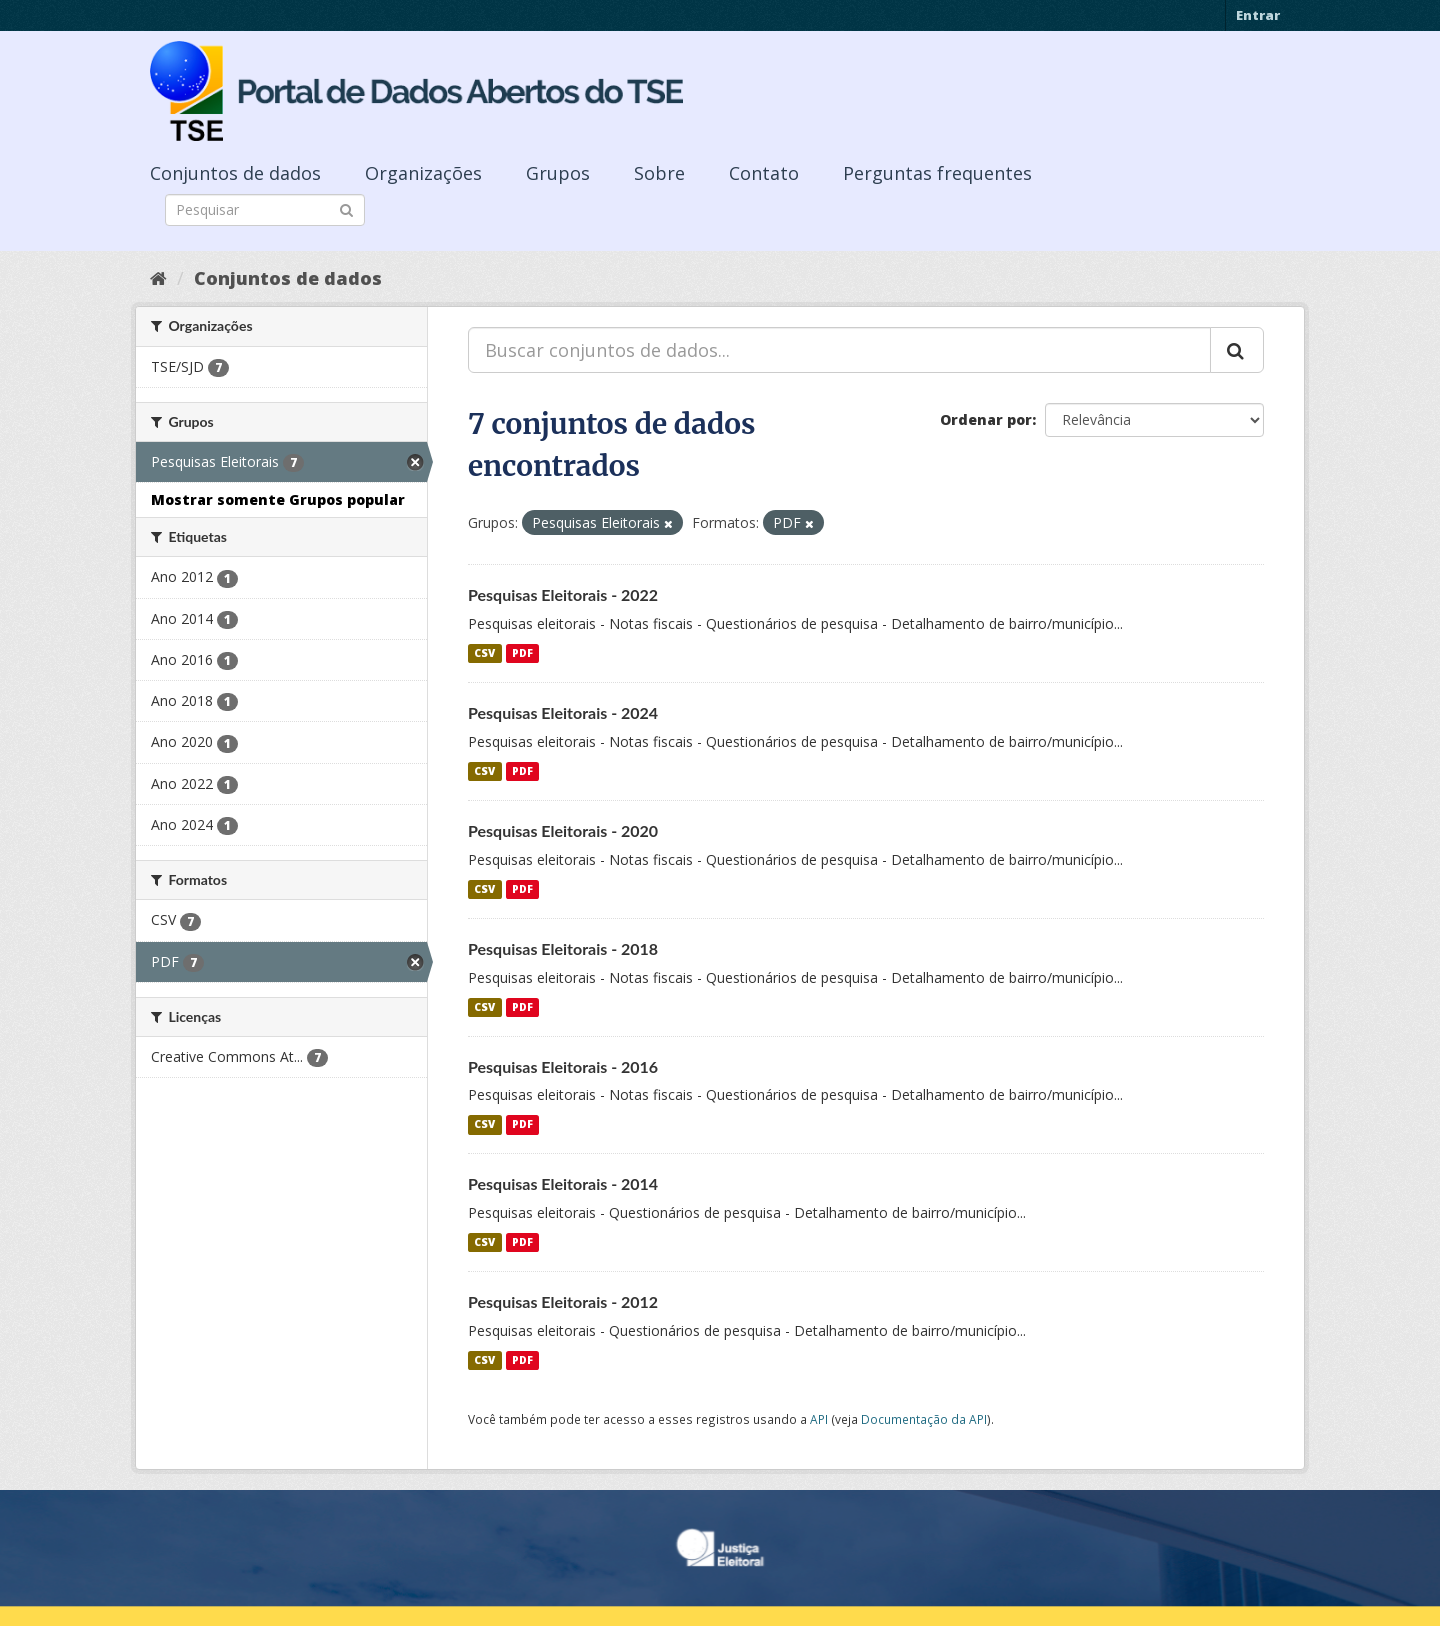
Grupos (558, 173)
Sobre (659, 173)
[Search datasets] (265, 210)
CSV (484, 653)
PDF (522, 653)
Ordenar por (986, 419)
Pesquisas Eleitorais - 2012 (563, 1301)
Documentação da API (924, 1419)
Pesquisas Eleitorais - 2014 (563, 1183)
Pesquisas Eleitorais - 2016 (563, 1066)
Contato (764, 173)
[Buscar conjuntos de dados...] (839, 350)
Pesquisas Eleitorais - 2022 (563, 594)
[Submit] (346, 208)
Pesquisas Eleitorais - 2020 (563, 830)
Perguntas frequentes (937, 173)
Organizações (423, 173)
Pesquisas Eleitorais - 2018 (563, 948)
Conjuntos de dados (235, 173)
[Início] (158, 278)
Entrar (1258, 15)
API (819, 1419)
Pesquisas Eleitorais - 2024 (563, 712)
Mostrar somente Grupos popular (278, 499)
